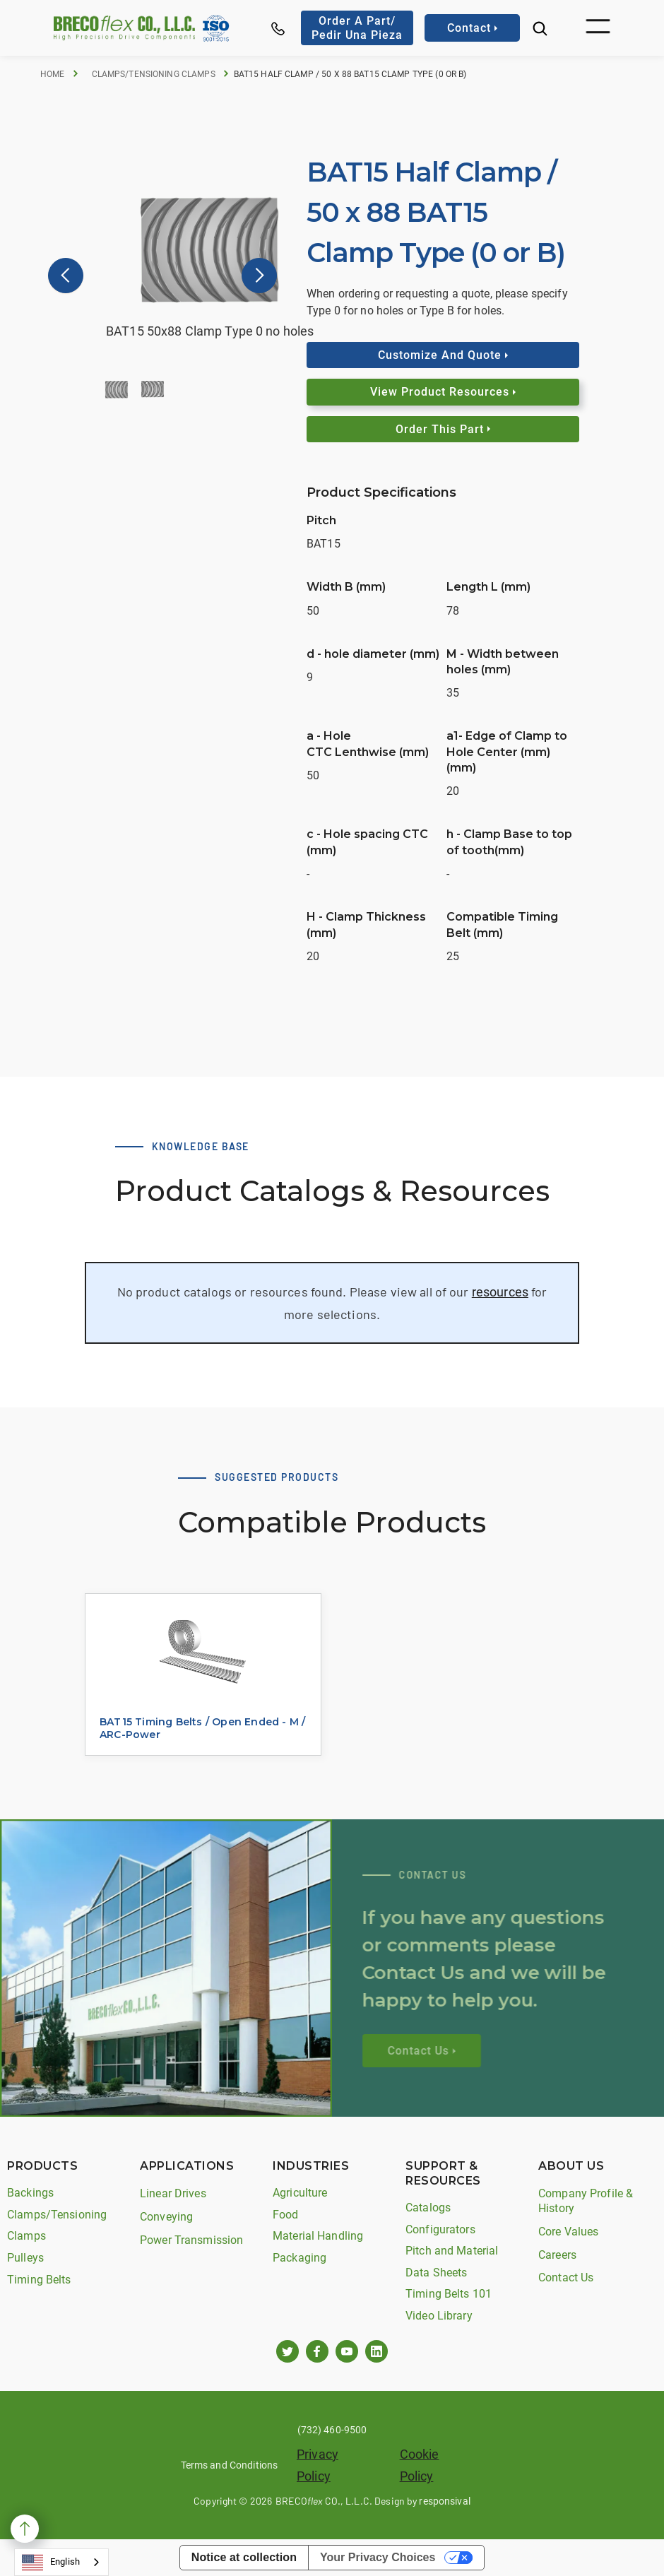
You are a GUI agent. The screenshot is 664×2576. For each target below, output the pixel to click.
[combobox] (61, 2562)
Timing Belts (39, 2279)
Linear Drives (173, 2193)
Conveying (166, 2216)
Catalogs (428, 2207)
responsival (444, 2501)
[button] (598, 28)
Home (52, 74)
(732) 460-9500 (332, 2429)
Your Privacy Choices (377, 2557)
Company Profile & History (585, 2201)
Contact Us (565, 2277)
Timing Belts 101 (448, 2293)
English (51, 2562)
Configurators (440, 2229)
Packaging (299, 2257)
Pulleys (25, 2257)
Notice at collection (244, 2557)
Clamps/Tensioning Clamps (153, 74)
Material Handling (318, 2236)
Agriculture (300, 2192)
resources (500, 1291)
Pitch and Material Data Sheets (451, 2261)
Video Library (439, 2315)
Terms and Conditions (229, 2465)
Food (286, 2214)
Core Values (568, 2231)
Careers (557, 2255)
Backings (30, 2192)
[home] (124, 28)
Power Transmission (191, 2240)
